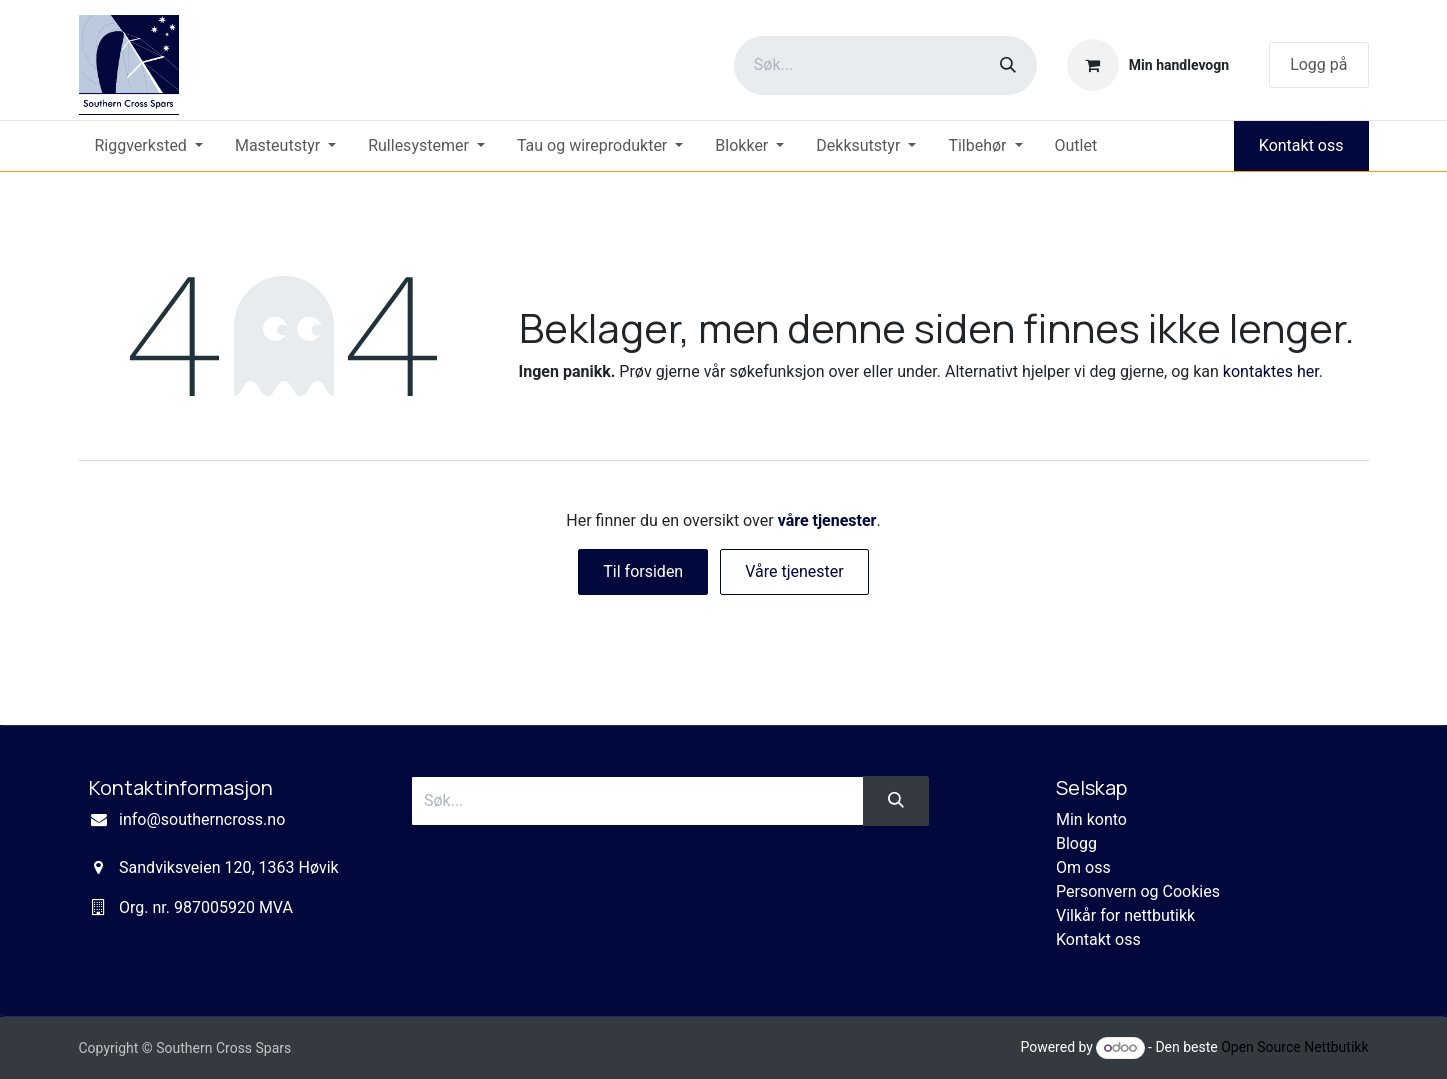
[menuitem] (149, 146)
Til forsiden (643, 571)
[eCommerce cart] (1148, 65)
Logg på (1318, 64)
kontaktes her (1271, 371)
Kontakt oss (1301, 145)
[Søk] (1008, 65)
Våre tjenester (794, 571)
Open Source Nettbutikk (1294, 1047)
